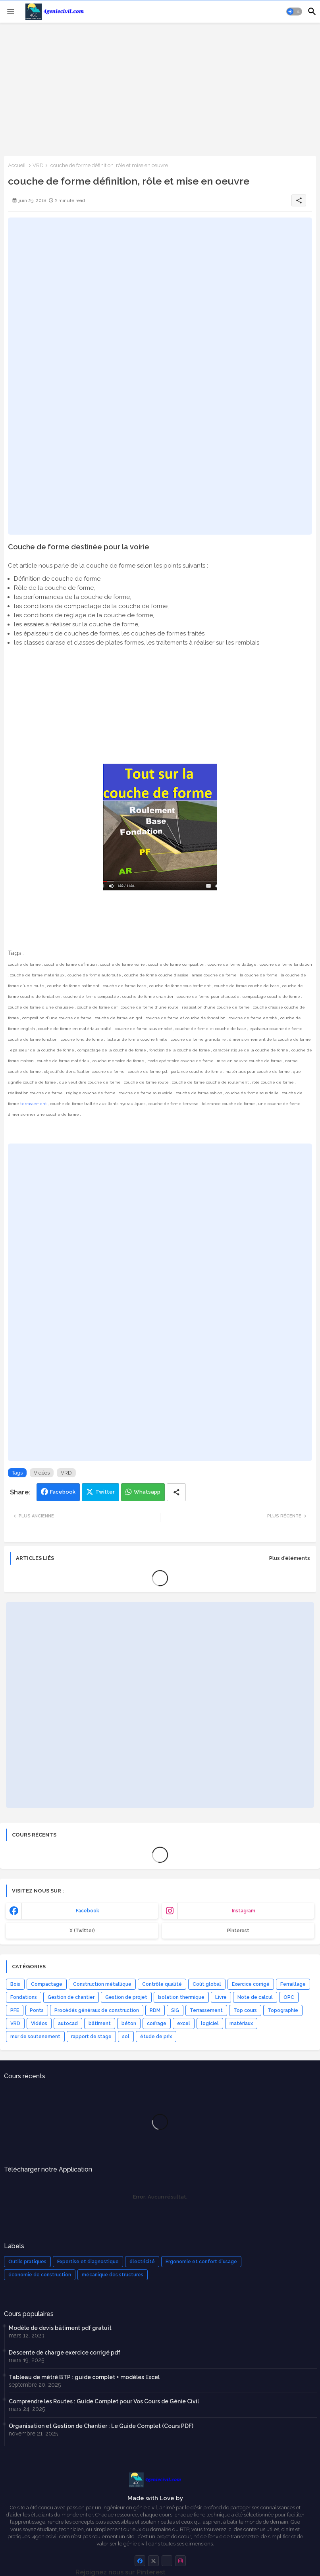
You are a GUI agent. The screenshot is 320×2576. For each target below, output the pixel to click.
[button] (294, 11)
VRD (38, 165)
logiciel (210, 2023)
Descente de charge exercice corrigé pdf (64, 2352)
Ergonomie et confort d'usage (201, 2261)
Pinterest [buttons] (238, 1930)
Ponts (37, 2010)
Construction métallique (102, 1984)
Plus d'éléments (289, 1558)
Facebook (62, 1492)
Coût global (207, 1984)
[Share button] (176, 1492)
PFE (14, 2010)
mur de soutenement (35, 2036)
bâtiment (100, 2023)
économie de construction (39, 2275)
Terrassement (206, 2010)
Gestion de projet (126, 1997)
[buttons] (140, 2560)
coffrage (156, 2023)
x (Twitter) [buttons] (82, 1930)
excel (183, 2023)
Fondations (23, 1997)
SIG (175, 2010)
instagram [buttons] (243, 1911)
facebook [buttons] (87, 1911)
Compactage (46, 1984)
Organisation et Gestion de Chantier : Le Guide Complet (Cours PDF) (101, 2426)
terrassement (33, 1103)
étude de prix (156, 2036)
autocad (68, 2023)
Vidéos (42, 1473)
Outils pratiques (27, 2261)
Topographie (283, 2010)
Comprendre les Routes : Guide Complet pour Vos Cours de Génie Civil (104, 2401)
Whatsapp (147, 1492)
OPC (288, 1997)
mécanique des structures (112, 2275)
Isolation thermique (181, 1997)
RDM (155, 2010)
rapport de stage (91, 2036)
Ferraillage (293, 1984)
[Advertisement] (160, 88)
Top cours (245, 2010)
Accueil (17, 165)
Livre (221, 1997)
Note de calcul (255, 1997)
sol (125, 2036)
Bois (15, 1984)
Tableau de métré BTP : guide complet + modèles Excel (84, 2377)
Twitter (105, 1492)
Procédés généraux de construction (96, 2010)
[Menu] (10, 11)
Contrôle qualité (162, 1984)
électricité (142, 2261)
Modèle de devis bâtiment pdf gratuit (60, 2328)
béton (128, 2023)
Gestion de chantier (71, 1997)
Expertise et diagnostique (88, 2261)
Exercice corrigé (251, 1984)
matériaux (241, 2023)
